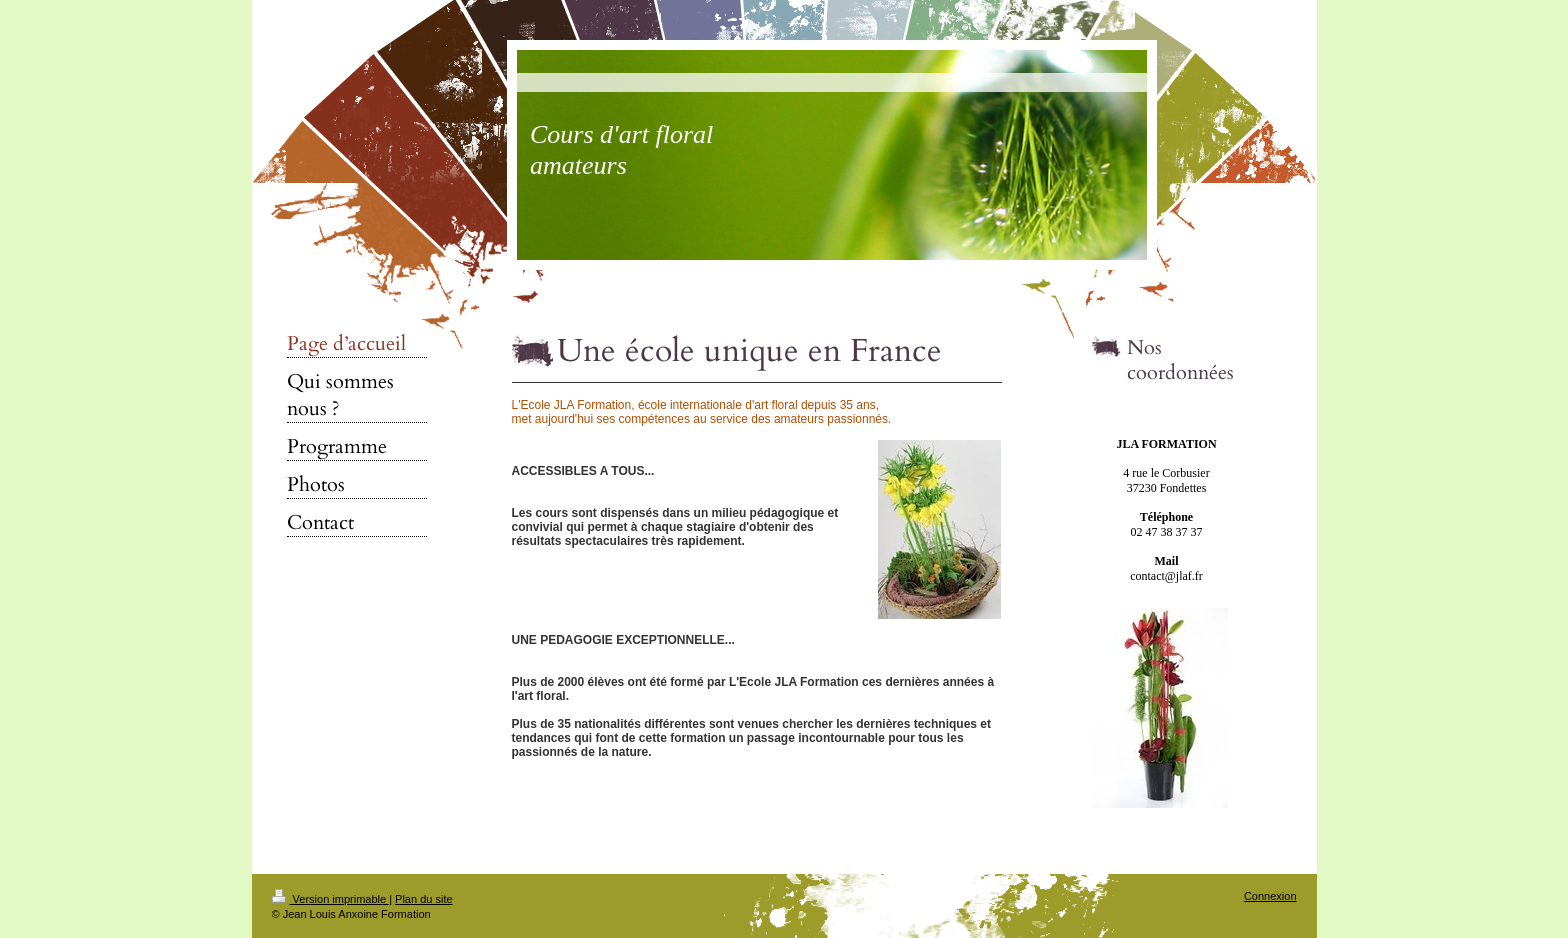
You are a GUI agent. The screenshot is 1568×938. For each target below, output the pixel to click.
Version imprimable (331, 899)
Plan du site (423, 899)
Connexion (1270, 896)
